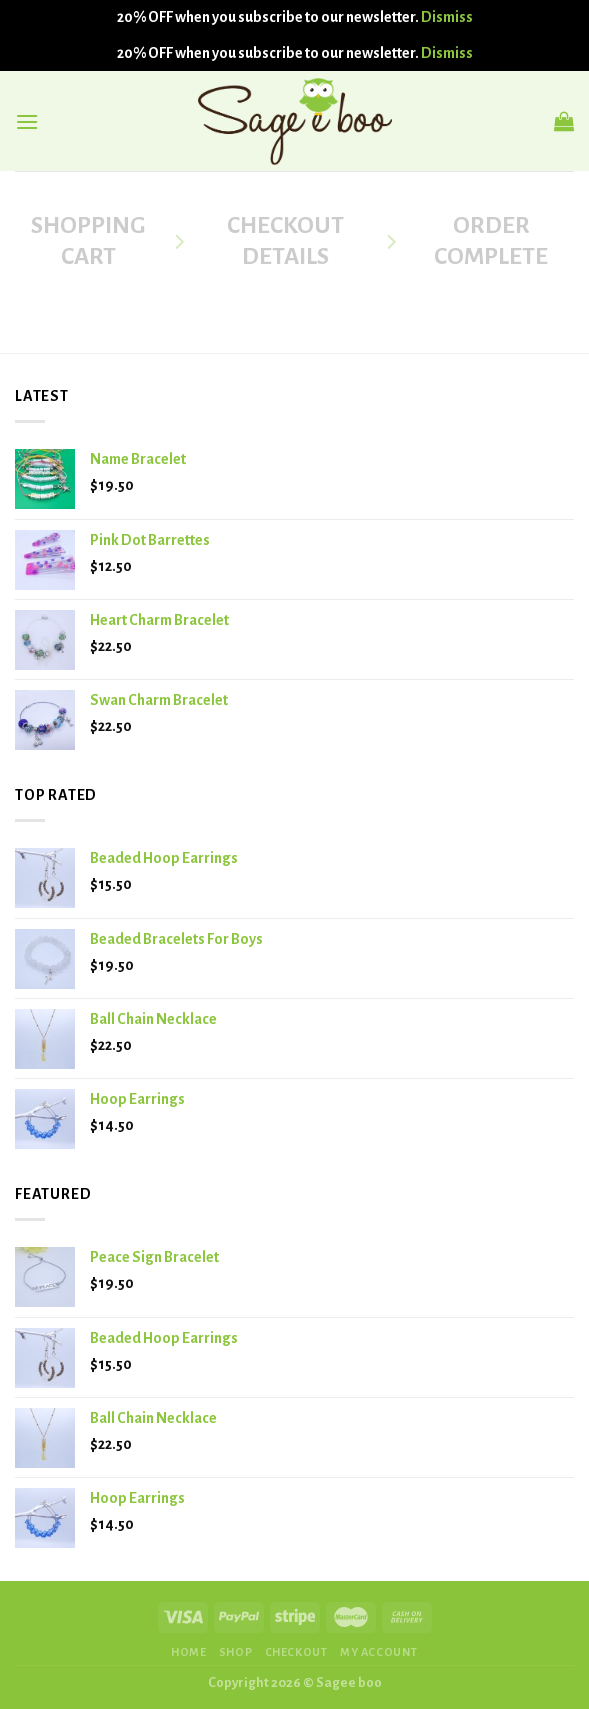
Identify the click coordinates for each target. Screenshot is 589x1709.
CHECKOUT (296, 1652)
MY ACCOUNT (379, 1652)
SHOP (235, 1652)
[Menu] (27, 121)
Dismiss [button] (447, 17)
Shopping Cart (88, 241)
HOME (188, 1652)
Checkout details (285, 241)
